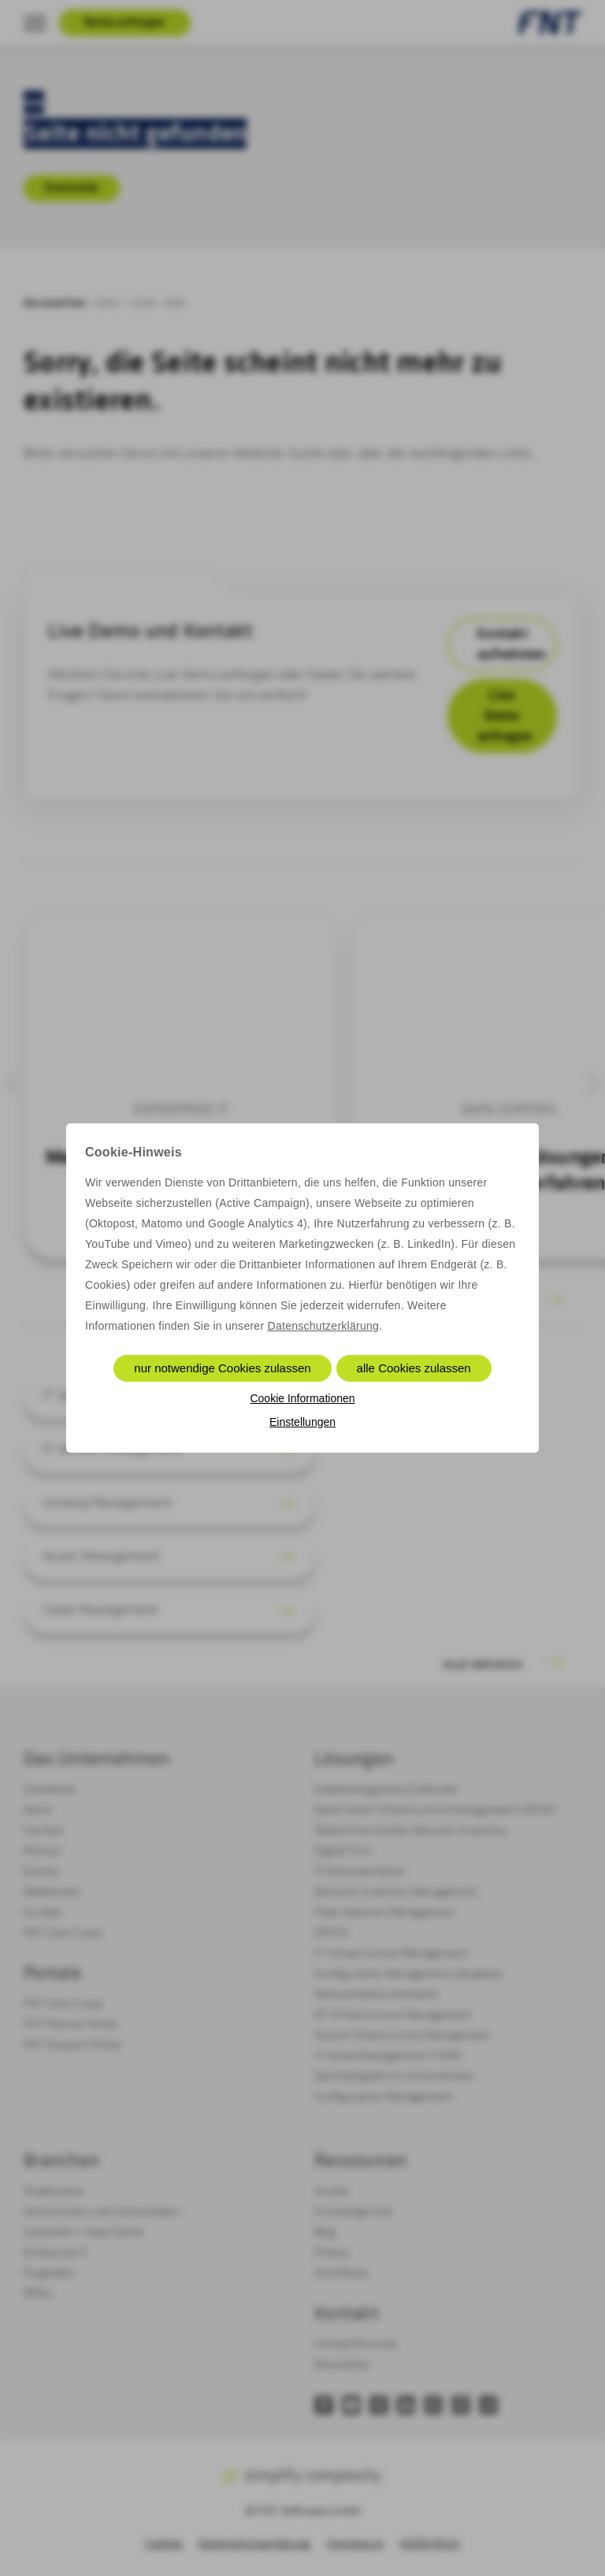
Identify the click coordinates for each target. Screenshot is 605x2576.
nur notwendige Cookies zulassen (222, 1368)
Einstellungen (302, 1422)
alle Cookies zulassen (414, 1368)
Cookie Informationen (302, 1398)
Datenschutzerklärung (324, 1326)
